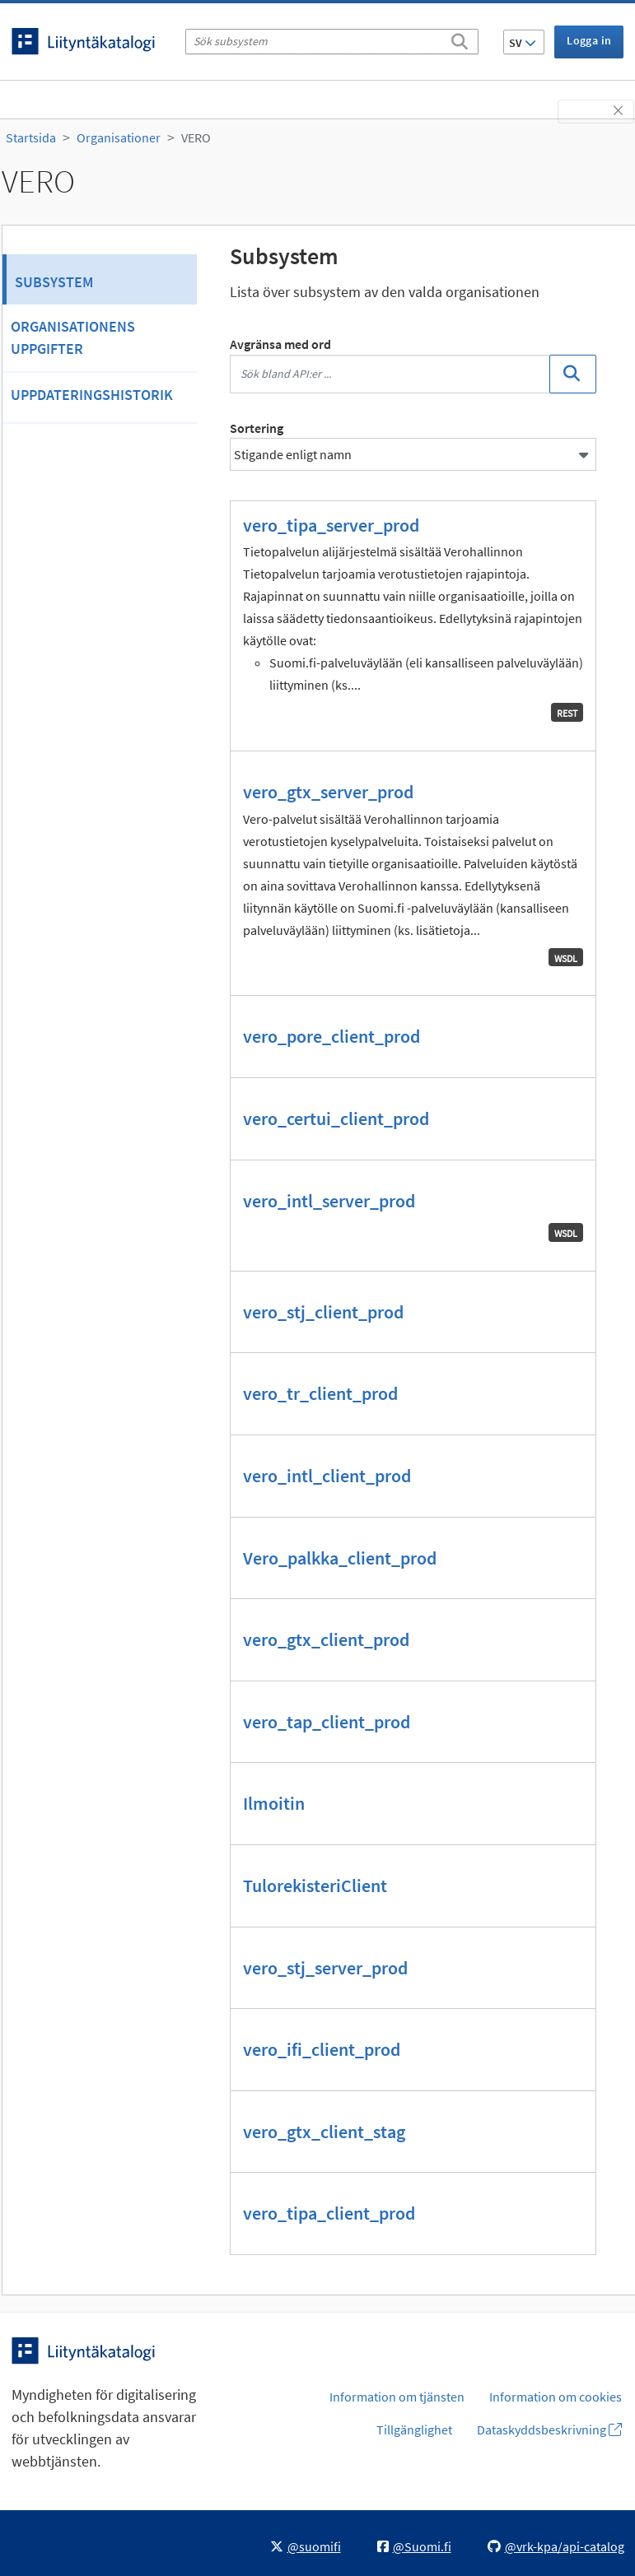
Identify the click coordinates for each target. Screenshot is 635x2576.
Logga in (589, 40)
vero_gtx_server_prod (328, 791)
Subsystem (54, 281)
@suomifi (305, 2546)
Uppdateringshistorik (92, 394)
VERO (196, 137)
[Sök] (459, 38)
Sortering (256, 428)
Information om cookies (555, 2396)
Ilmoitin (274, 1803)
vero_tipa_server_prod (331, 525)
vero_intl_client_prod (327, 1475)
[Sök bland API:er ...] (390, 374)
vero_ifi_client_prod (321, 2049)
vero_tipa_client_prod (329, 2213)
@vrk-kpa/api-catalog (556, 2546)
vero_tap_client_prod (326, 1721)
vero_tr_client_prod (320, 1393)
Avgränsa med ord (280, 344)
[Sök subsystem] (332, 41)
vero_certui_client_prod (336, 1118)
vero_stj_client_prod (323, 1311)
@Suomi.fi (414, 2546)
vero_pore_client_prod (331, 1036)
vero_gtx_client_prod (326, 1639)
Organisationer (119, 137)
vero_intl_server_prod (329, 1200)
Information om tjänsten (397, 2396)
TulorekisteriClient (315, 1885)
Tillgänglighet (414, 2429)
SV (522, 42)
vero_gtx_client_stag (324, 2131)
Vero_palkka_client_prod (340, 1557)
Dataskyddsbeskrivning (549, 2429)
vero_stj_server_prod (325, 1967)
